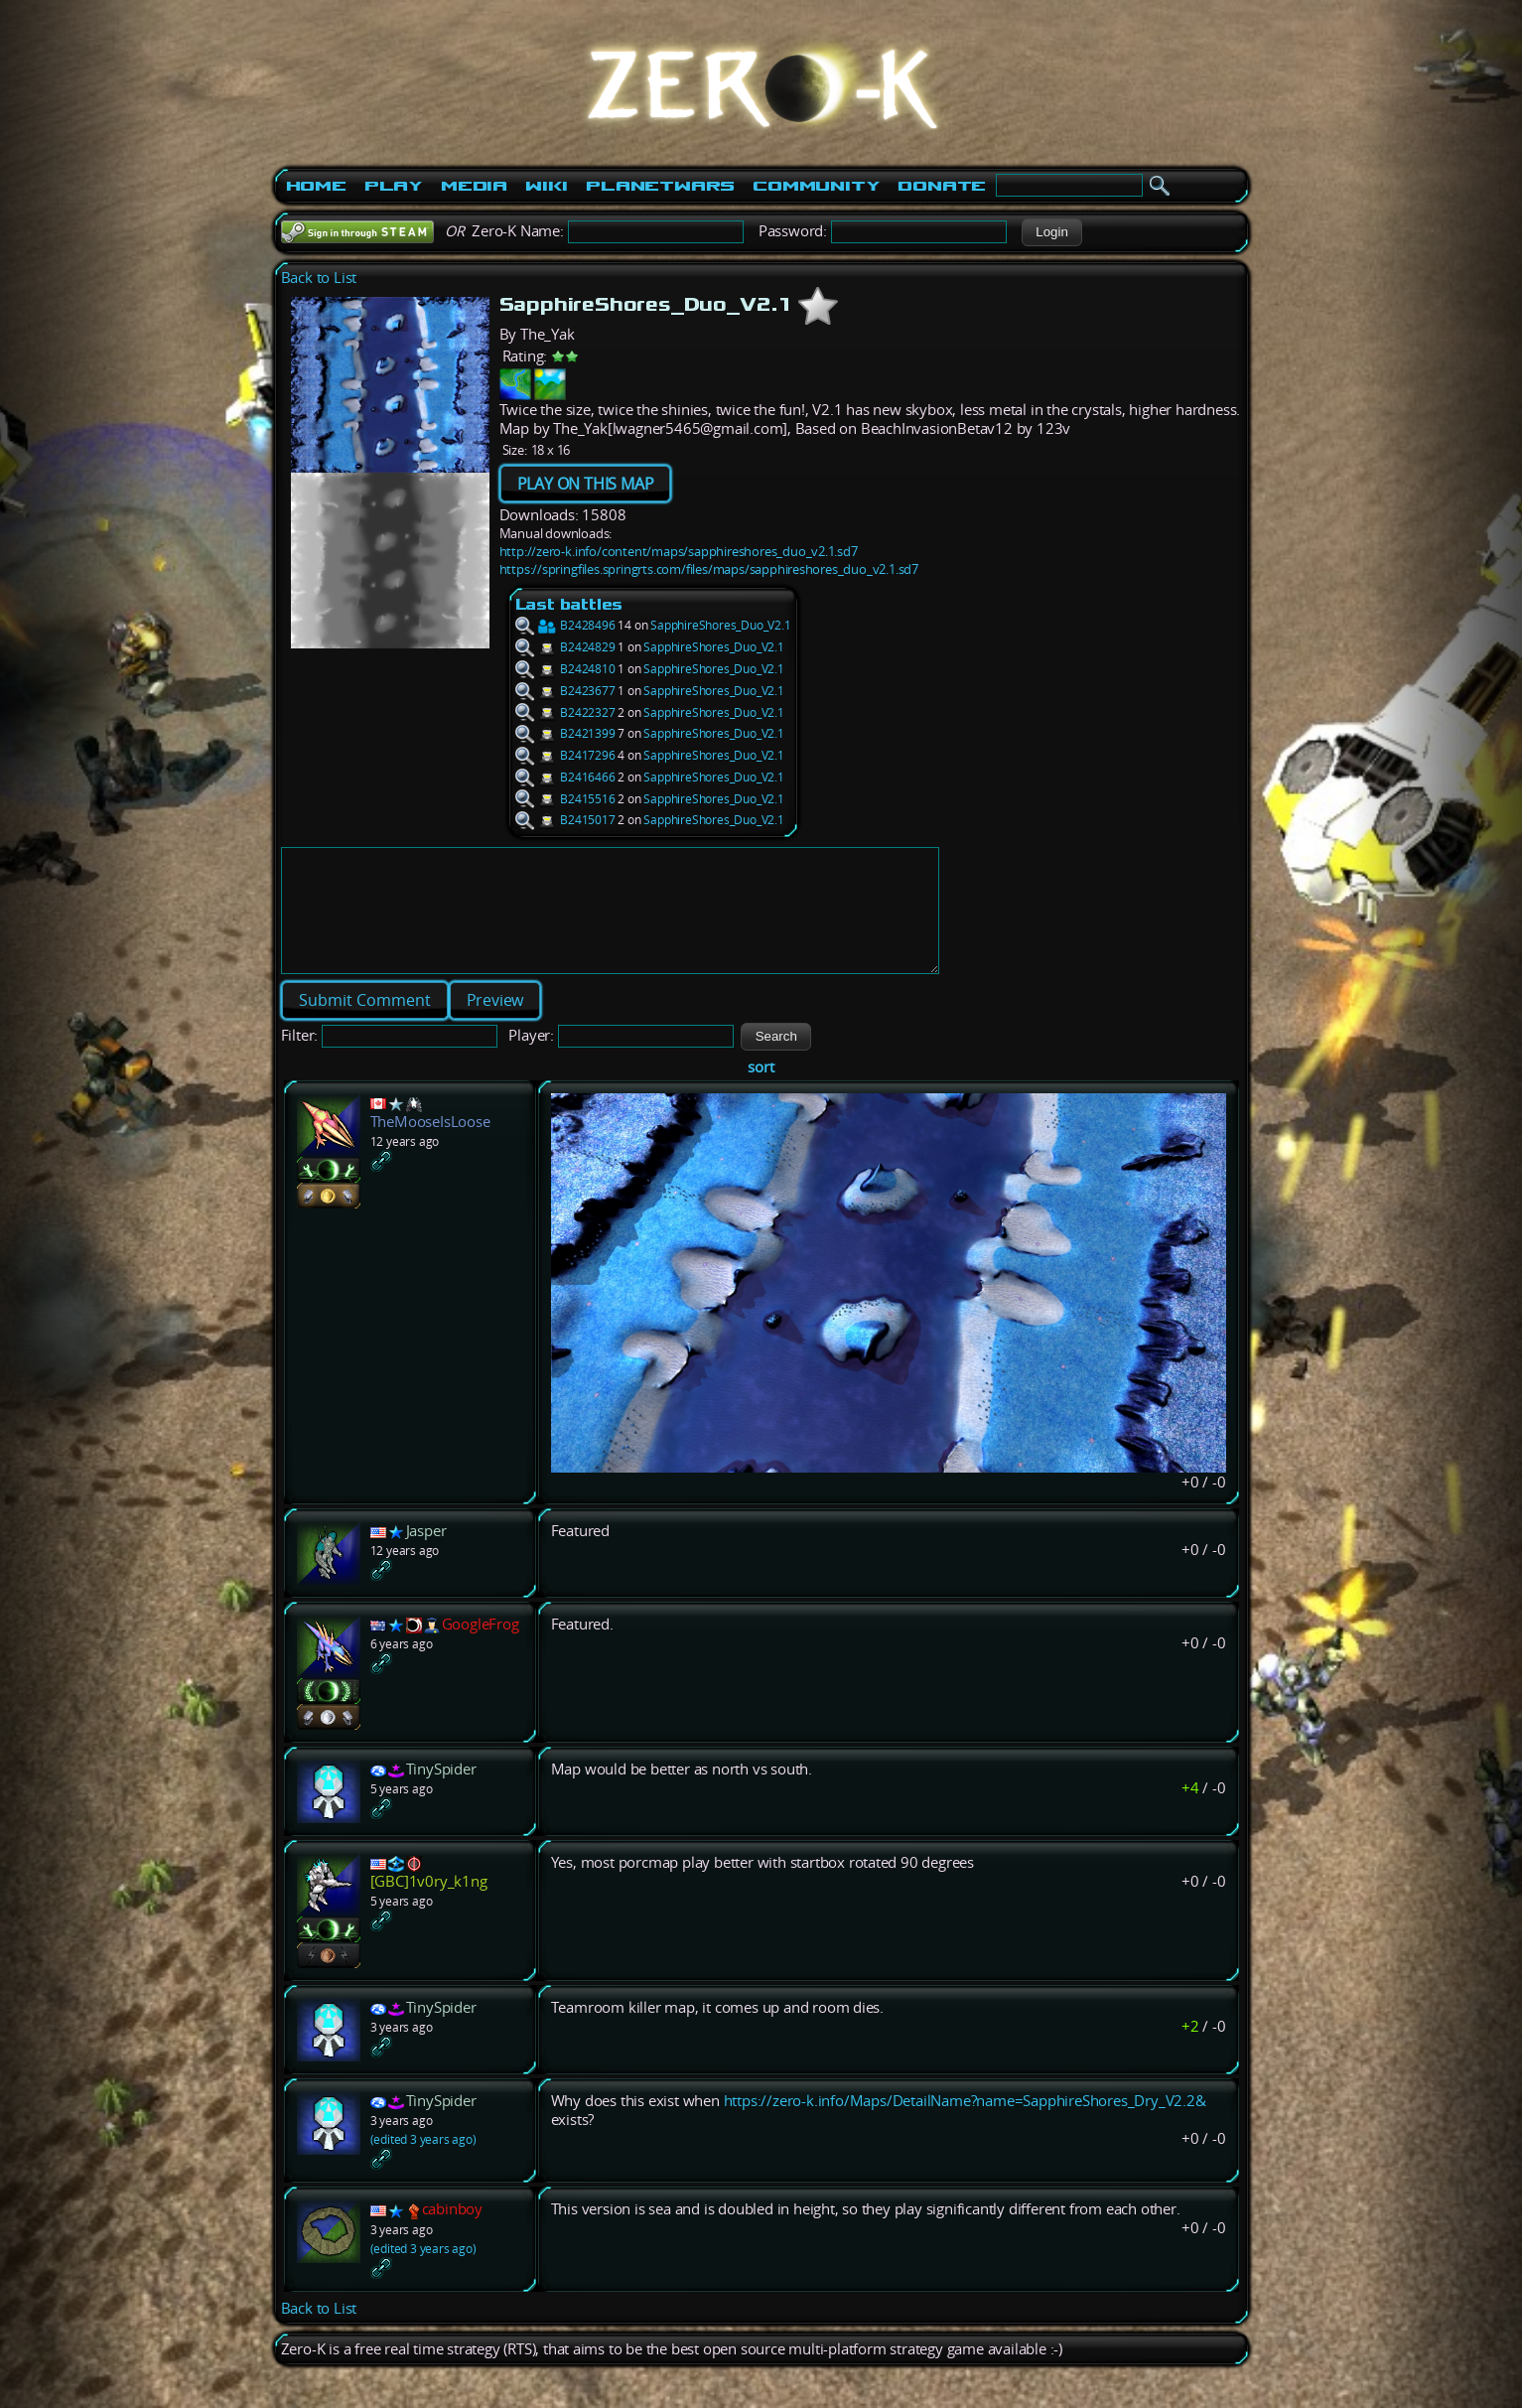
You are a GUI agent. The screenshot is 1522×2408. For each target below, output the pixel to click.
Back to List (319, 277)
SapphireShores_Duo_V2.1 (720, 625)
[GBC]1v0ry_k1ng (428, 1905)
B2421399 (565, 733)
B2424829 (565, 646)
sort (760, 1090)
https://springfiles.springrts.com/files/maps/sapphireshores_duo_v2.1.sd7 (709, 569)
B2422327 (565, 712)
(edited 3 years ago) (423, 2163)
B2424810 (565, 668)
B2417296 (565, 755)
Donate (942, 186)
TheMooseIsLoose (430, 1145)
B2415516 (565, 798)
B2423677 (565, 690)
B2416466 (565, 777)
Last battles (569, 604)
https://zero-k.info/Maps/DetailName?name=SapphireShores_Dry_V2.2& (965, 2124)
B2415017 (565, 819)
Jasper (426, 1554)
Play (393, 186)
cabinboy (452, 2232)
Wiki (546, 186)
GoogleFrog (480, 1647)
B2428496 (565, 625)
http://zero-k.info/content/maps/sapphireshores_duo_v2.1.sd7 (678, 551)
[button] (1052, 232)
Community (816, 186)
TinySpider (441, 1792)
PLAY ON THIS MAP (585, 484)
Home (316, 186)
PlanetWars (660, 186)
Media (474, 186)
